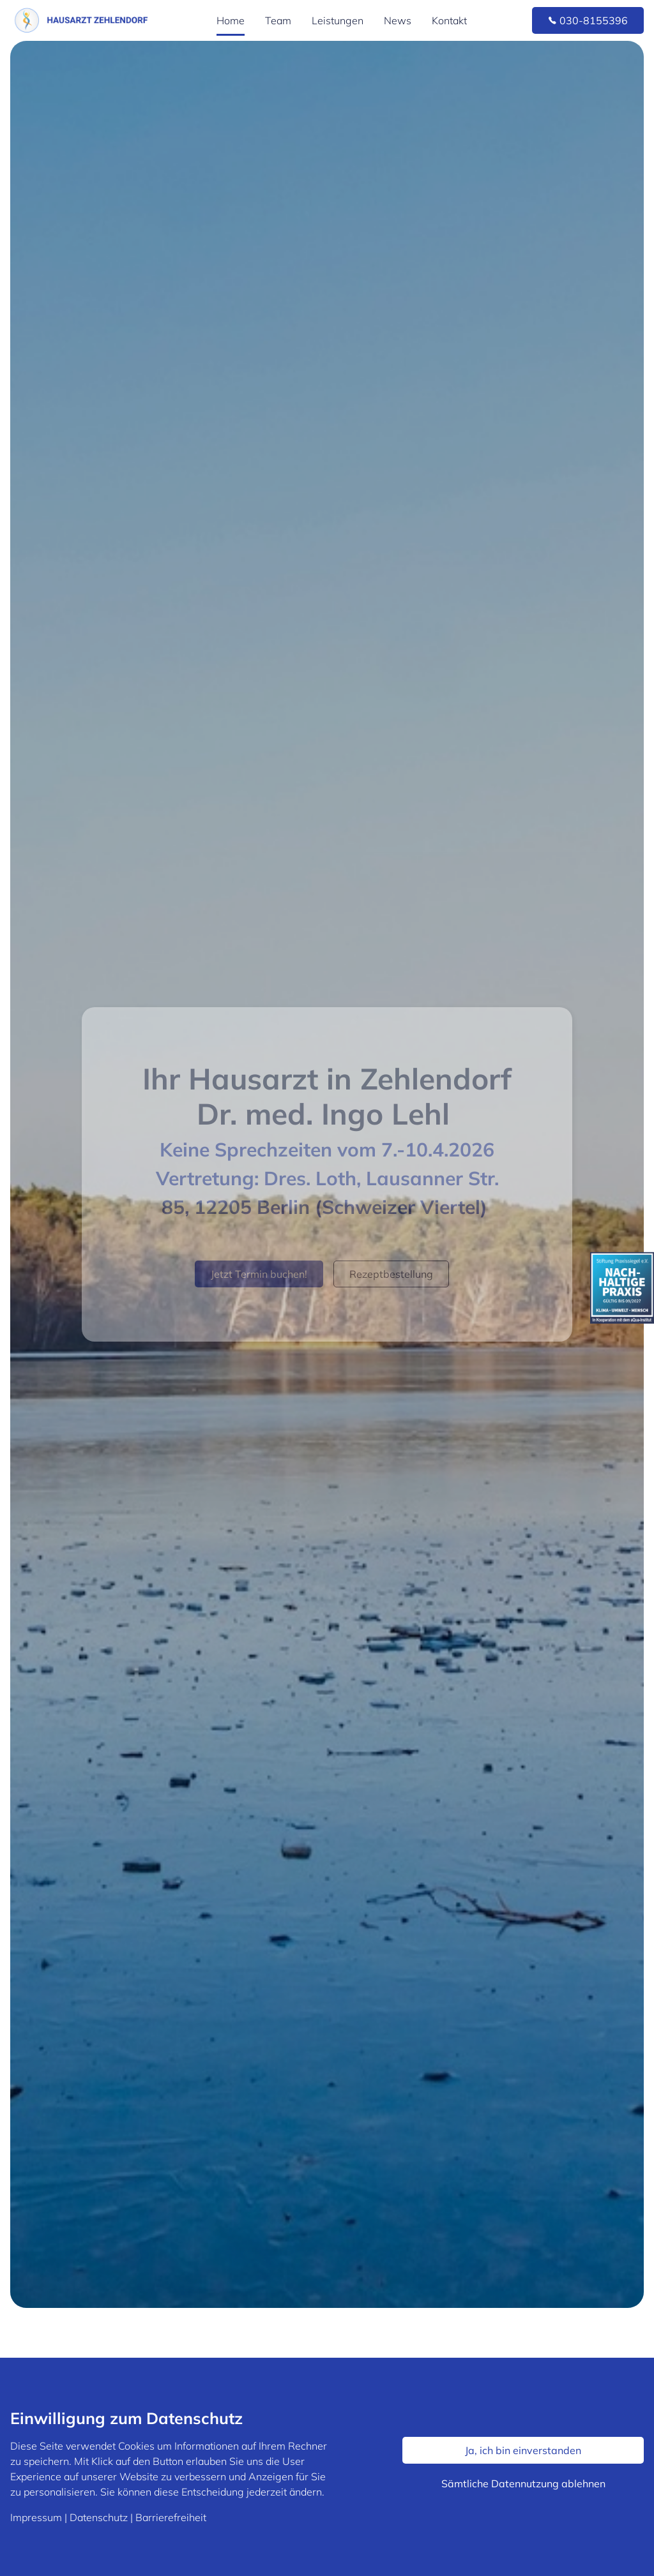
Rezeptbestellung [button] (391, 1274)
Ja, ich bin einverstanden (523, 2450)
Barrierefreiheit (170, 2517)
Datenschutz (99, 2517)
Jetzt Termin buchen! (259, 1274)
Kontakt (449, 20)
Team (278, 20)
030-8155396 (588, 20)
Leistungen (337, 20)
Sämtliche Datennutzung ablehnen (523, 2483)
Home (231, 20)
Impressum (36, 2517)
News (397, 20)
